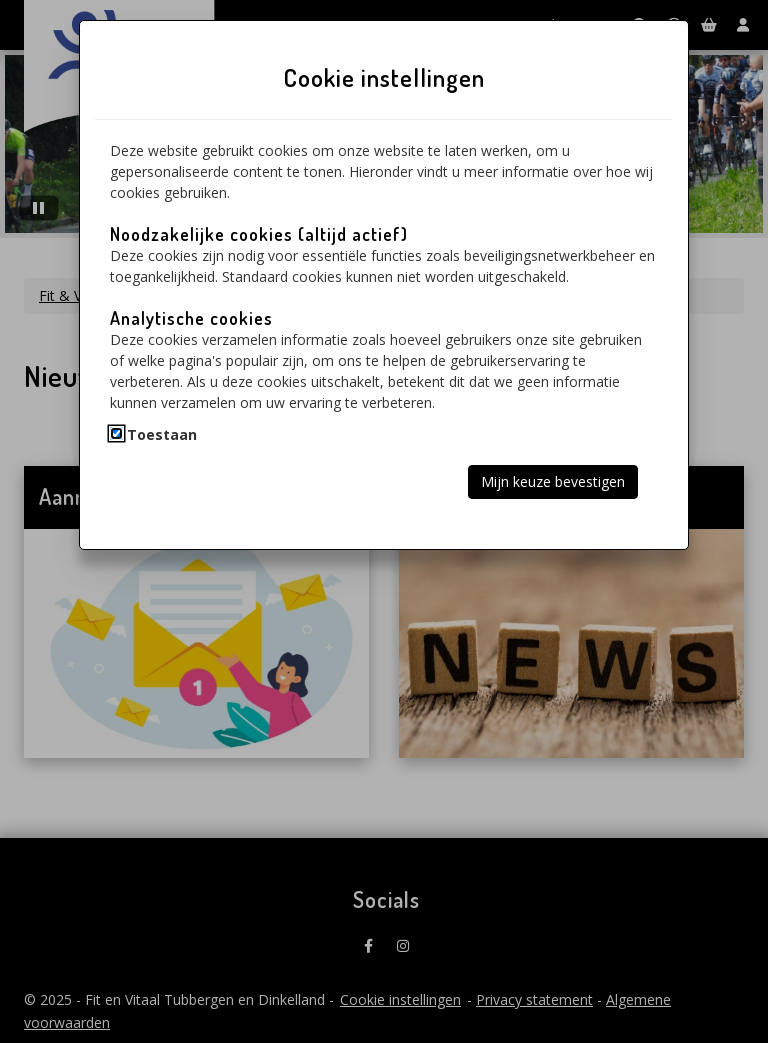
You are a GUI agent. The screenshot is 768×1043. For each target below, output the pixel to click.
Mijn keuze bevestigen (553, 481)
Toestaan (162, 434)
